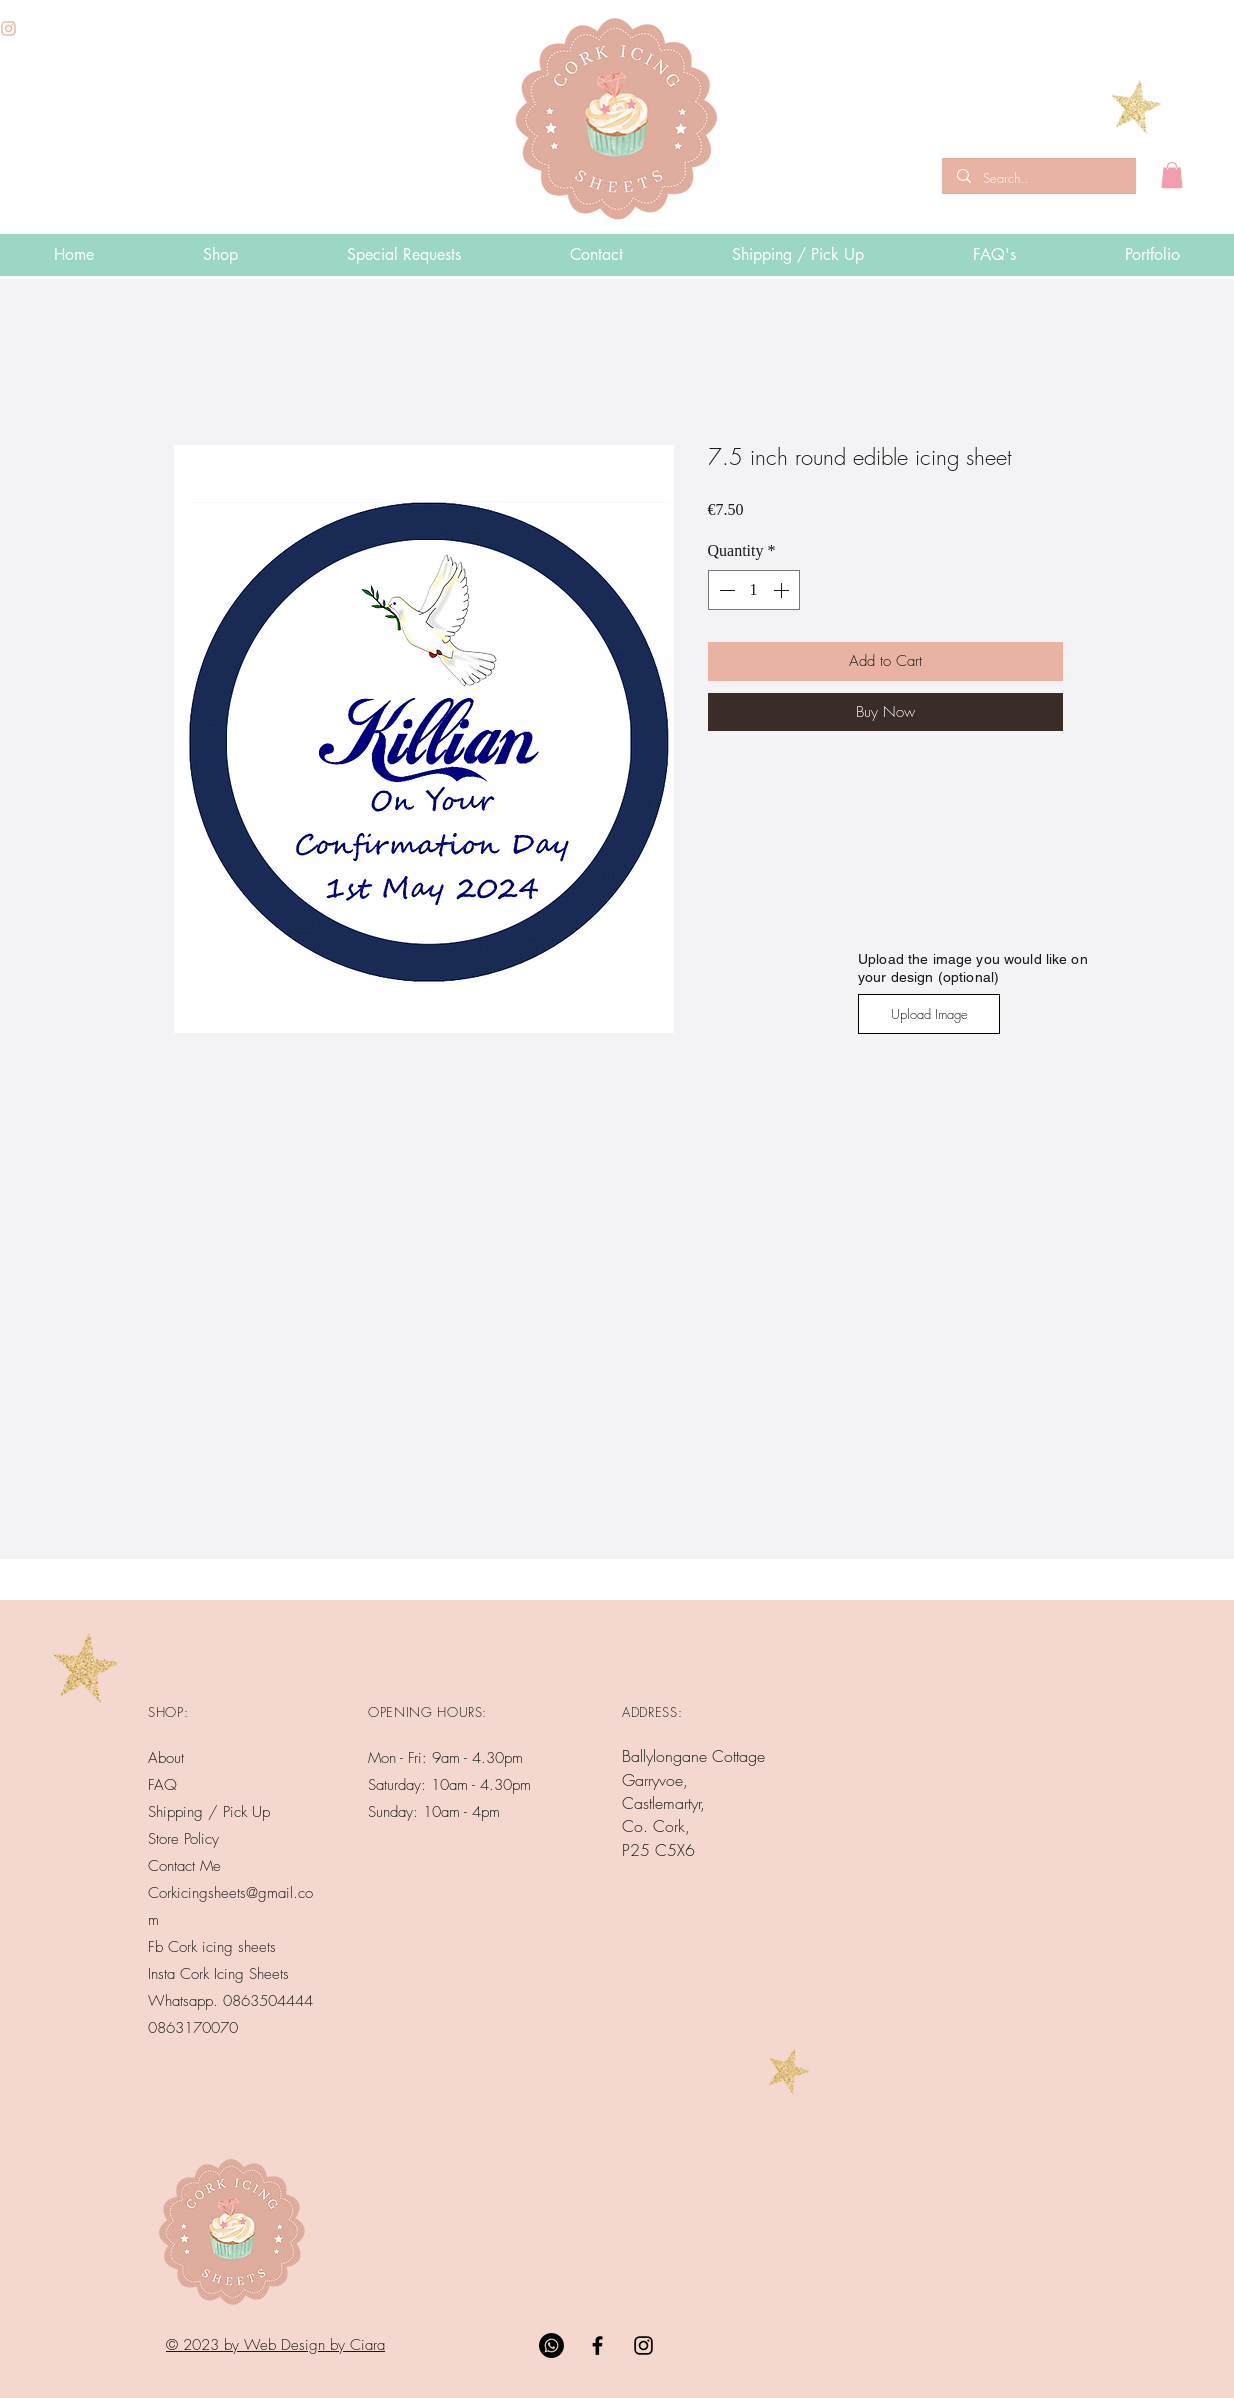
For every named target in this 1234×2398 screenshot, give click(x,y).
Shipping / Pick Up (211, 1812)
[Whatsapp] (551, 2345)
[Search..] (1037, 178)
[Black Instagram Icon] (643, 2345)
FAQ (162, 1785)
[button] (1172, 175)
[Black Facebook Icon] (597, 2345)
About (166, 1758)
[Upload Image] (929, 1014)
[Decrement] (725, 590)
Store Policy (183, 1839)
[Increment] (783, 590)
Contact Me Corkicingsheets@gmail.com (230, 1893)
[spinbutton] (754, 590)
